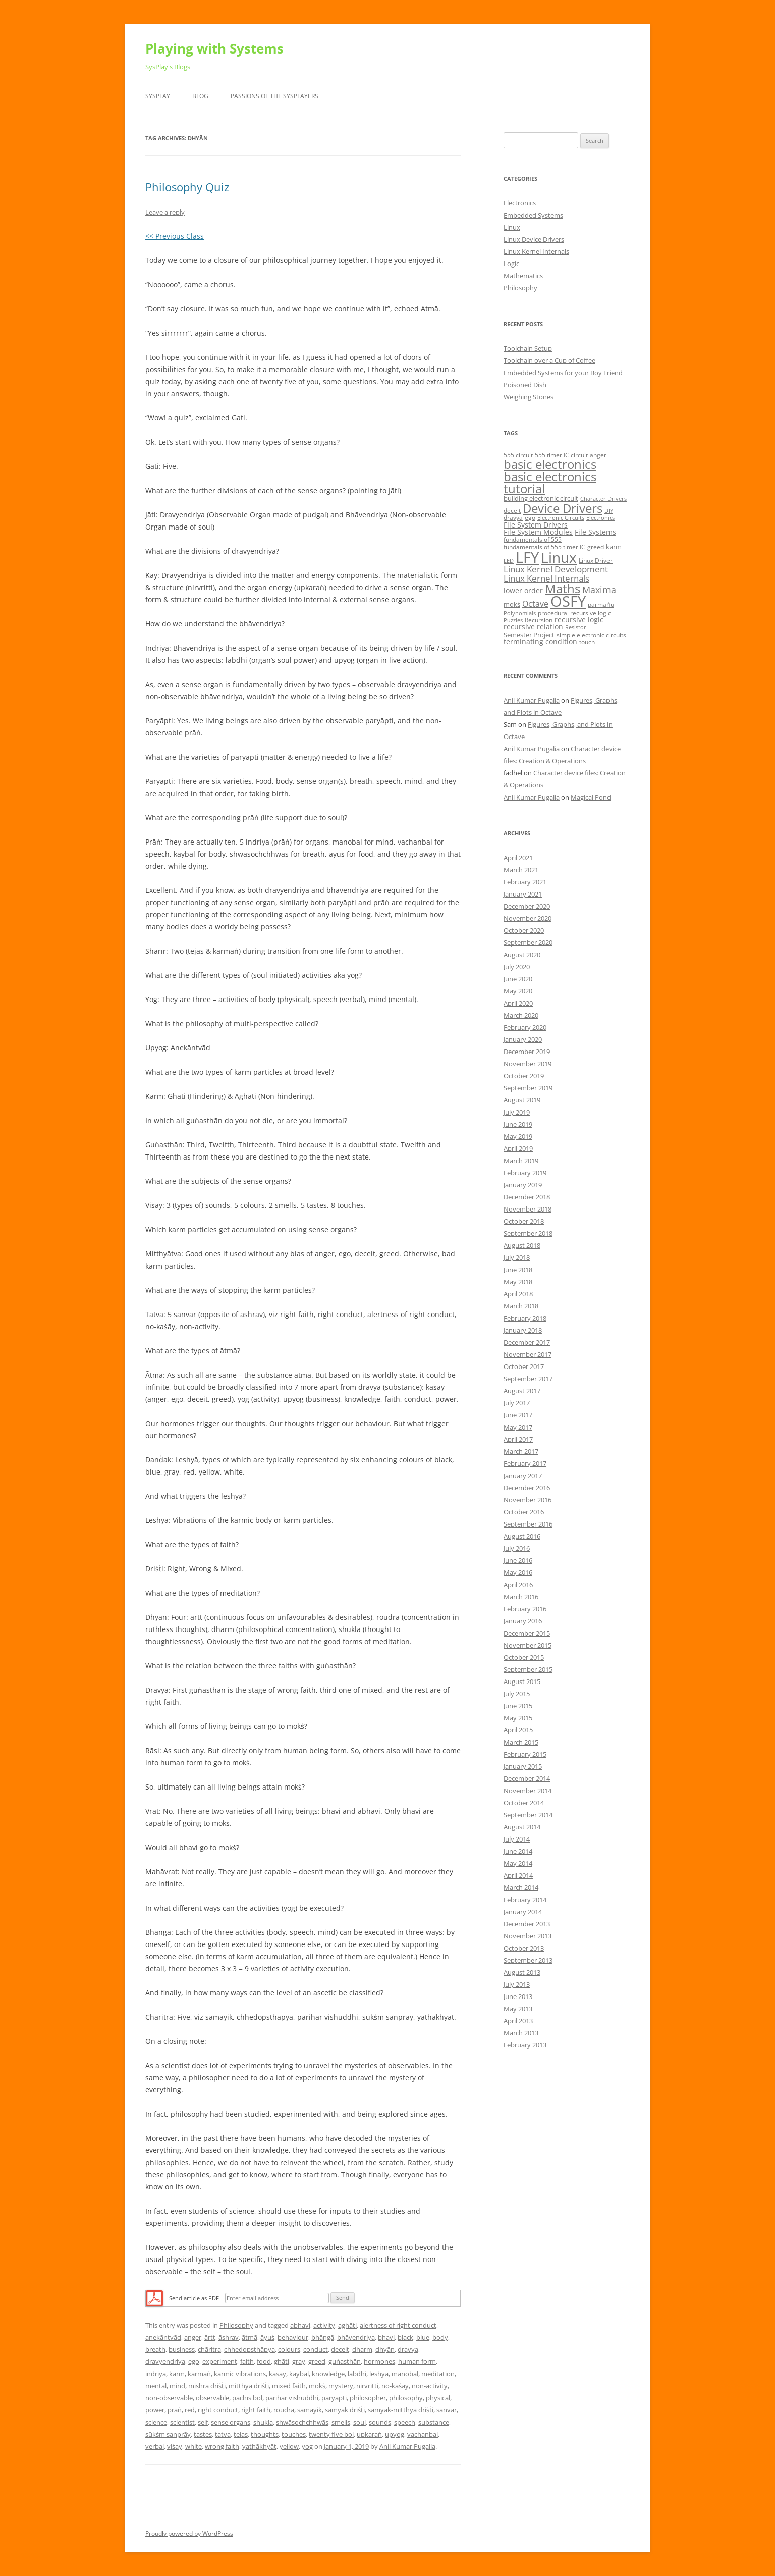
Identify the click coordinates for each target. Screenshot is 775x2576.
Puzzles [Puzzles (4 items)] (513, 620)
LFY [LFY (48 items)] (527, 557)
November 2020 (527, 918)
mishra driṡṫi (207, 2385)
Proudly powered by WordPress (189, 2533)
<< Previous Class (174, 236)
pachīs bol (247, 2397)
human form (417, 2361)
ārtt (209, 2337)
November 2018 (527, 1209)
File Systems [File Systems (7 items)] (595, 532)
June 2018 (518, 1269)
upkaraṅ (369, 2434)
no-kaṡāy (395, 2385)
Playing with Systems (214, 48)
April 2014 (518, 1875)
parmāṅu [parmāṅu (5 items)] (601, 604)
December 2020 (527, 906)
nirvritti (367, 2385)
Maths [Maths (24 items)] (562, 588)
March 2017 (521, 1451)
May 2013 (518, 2008)
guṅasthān (344, 2361)
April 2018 (518, 1293)
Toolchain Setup (528, 348)
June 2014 (518, 1851)
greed (316, 2361)
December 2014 (527, 1778)
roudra (283, 2409)
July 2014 (517, 1839)
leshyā (379, 2373)
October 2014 (524, 1802)
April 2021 (518, 857)
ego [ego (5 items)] (530, 517)
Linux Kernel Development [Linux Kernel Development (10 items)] (556, 569)
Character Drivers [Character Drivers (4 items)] (603, 498)
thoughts (265, 2434)
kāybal (299, 2373)
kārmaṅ (199, 2373)
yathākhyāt (259, 2446)
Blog (200, 96)
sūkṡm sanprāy (168, 2434)
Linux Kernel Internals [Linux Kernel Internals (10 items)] (546, 578)
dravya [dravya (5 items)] (513, 517)
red (190, 2409)
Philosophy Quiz (187, 186)
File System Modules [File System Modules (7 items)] (538, 532)
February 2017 (525, 1463)
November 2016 (527, 1499)
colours (289, 2349)
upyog (394, 2434)
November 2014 (527, 1790)
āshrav (228, 2337)
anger (192, 2337)
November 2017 (527, 1354)
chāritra (209, 2349)
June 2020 (518, 978)
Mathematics (523, 275)
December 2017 (527, 1342)
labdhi (357, 2373)
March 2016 (521, 1596)
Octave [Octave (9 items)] (535, 603)
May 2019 (518, 1136)
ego (193, 2361)
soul (359, 2422)
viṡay (174, 2446)
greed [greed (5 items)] (595, 547)
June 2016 (518, 1560)
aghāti (347, 2325)
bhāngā (322, 2337)
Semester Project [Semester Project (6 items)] (529, 634)
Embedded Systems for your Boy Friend (563, 372)
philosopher (368, 2397)
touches (294, 2434)
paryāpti (334, 2397)
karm (177, 2373)
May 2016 (518, 1572)
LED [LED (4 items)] (509, 560)
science (156, 2422)
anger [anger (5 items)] (598, 455)
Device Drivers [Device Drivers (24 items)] (562, 508)
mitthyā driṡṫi (249, 2385)
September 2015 (528, 1669)
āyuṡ (267, 2337)
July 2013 (517, 1984)
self (203, 2422)
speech (404, 2422)
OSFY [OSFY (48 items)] (568, 601)
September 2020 (528, 942)
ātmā (249, 2337)
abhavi (300, 2325)
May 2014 (518, 1863)
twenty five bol (331, 2434)
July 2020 (517, 966)
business (182, 2349)
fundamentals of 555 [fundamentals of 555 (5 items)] (533, 539)
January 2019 (523, 1184)
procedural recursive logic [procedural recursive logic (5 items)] (574, 613)
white (193, 2446)
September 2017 (528, 1378)
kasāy (277, 2373)
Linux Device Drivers (534, 239)
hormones (379, 2361)
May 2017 (518, 1427)
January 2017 (523, 1475)
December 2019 (527, 1051)
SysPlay (157, 96)
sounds (380, 2422)
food (264, 2361)
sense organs (230, 2422)
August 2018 (522, 1245)
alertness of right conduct (398, 2325)
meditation (438, 2373)
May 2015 (518, 1717)
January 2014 (523, 1911)
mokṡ (317, 2385)
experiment (219, 2361)
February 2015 (525, 1754)
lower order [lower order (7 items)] (523, 590)
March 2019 (521, 1160)
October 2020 (524, 930)
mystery (340, 2385)
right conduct (218, 2409)
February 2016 (525, 1608)
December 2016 (527, 1487)
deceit (340, 2349)
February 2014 (525, 1899)
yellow (289, 2446)
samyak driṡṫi (345, 2409)
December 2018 (527, 1196)
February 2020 (525, 1027)
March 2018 (521, 1305)
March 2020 (521, 1015)
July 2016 (517, 1548)
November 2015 (527, 1645)
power (154, 2409)
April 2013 (518, 2020)
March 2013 (521, 2032)
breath (155, 2349)
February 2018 (525, 1318)
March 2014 (521, 1887)
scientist (182, 2422)
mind (177, 2385)
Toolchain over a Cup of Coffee (549, 360)
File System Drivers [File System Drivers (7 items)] (536, 525)
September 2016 (528, 1524)
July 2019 (517, 1112)
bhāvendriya (356, 2337)
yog (307, 2446)
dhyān (385, 2349)
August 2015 (522, 1681)
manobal (405, 2373)
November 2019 (527, 1063)
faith (247, 2361)
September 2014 (528, 1814)
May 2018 (518, 1281)
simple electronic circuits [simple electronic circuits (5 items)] (591, 634)
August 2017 (522, 1390)
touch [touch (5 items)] (587, 642)
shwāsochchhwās (302, 2422)
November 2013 (527, 1935)
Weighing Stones (528, 396)
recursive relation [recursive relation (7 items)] (533, 627)
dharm (362, 2349)
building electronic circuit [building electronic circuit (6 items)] (541, 498)
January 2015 (523, 1766)
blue (422, 2337)
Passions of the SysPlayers (274, 96)
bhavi (386, 2337)
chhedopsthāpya (249, 2349)
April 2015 (518, 1729)
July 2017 (517, 1402)
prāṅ (175, 2409)
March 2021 (521, 869)
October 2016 (524, 1511)
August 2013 (522, 1972)
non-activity (430, 2385)
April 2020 (518, 1003)
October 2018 (524, 1221)
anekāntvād (163, 2337)
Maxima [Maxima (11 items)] (599, 590)
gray (298, 2361)
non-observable (169, 2397)
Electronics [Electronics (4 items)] (600, 517)
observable (212, 2397)
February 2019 (525, 1172)
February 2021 (525, 881)
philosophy (406, 2397)
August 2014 (522, 1826)
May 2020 (518, 990)
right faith (255, 2409)
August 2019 (522, 1100)
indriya (155, 2373)
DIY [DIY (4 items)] (608, 510)
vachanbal (422, 2434)
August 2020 (522, 954)
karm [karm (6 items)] (614, 546)
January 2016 (523, 1620)
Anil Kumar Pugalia (407, 2446)
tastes (203, 2434)
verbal (154, 2446)
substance (433, 2422)
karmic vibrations (240, 2373)
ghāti (281, 2361)
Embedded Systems (533, 215)
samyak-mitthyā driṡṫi (400, 2409)
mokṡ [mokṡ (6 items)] (512, 604)
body (440, 2337)
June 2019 (518, 1124)
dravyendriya (165, 2361)
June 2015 (518, 1705)
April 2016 (518, 1584)
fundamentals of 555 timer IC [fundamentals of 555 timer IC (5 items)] (544, 547)
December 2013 (527, 1923)
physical (438, 2397)
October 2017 (524, 1366)
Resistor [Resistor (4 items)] (575, 627)
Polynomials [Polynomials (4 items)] (520, 613)
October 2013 (524, 1948)
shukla (263, 2422)
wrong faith (222, 2446)
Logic (511, 263)
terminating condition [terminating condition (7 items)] (540, 641)
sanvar (446, 2409)
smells (340, 2422)
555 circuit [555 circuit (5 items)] (518, 455)
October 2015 (524, 1657)
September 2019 (528, 1087)
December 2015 (527, 1633)
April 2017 (518, 1439)
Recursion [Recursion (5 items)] (538, 620)
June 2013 (518, 1996)
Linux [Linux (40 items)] (559, 557)
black (405, 2337)
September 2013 (528, 1960)
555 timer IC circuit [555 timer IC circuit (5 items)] (561, 455)
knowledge (328, 2373)
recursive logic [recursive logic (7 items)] (579, 619)
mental (156, 2385)
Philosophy (236, 2325)
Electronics (520, 202)
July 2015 (517, 1693)
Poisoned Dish (525, 384)
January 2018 (523, 1330)
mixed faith (289, 2385)
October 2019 (524, 1075)
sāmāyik (309, 2409)
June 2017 (518, 1415)
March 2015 (521, 1742)
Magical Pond (591, 797)
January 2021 (523, 894)
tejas (241, 2434)
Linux (512, 227)
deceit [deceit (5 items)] (512, 510)
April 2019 (518, 1148)
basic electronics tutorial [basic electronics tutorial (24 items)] (550, 482)
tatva (223, 2434)
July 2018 (517, 1257)
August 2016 (522, 1536)
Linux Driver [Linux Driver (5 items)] (596, 560)
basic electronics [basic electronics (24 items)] (550, 464)
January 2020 (523, 1039)
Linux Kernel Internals (536, 251)
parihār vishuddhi (291, 2397)
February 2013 (525, 2044)
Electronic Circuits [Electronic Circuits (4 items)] (560, 517)
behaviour (293, 2337)
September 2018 (528, 1233)
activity (324, 2325)
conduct (315, 2349)
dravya (408, 2349)
